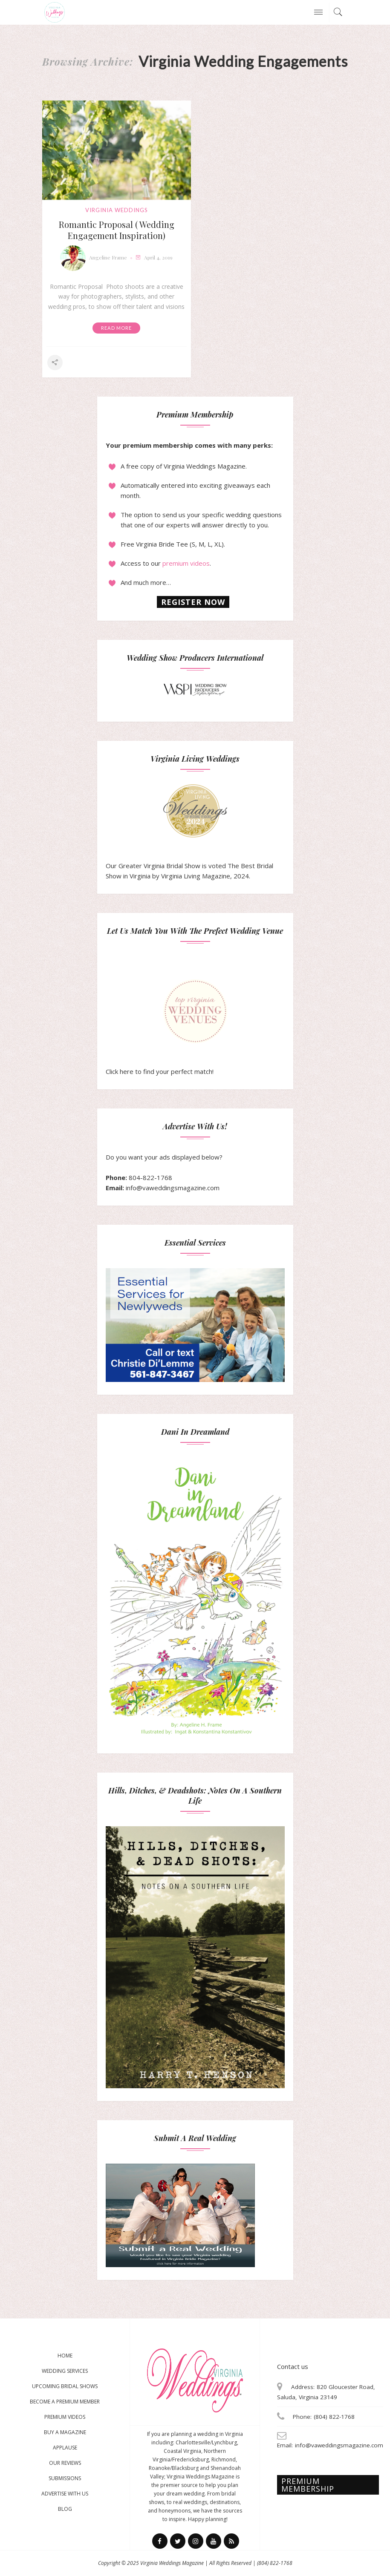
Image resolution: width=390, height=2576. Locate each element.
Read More (116, 328)
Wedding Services (65, 2371)
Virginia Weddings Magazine (172, 2563)
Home (65, 2355)
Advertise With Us (64, 2493)
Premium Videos (64, 2417)
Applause (65, 2447)
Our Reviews (65, 2463)
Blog (65, 2509)
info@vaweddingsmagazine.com (173, 1187)
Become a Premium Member (65, 2401)
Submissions (65, 2478)
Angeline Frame (108, 257)
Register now (193, 602)
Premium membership (307, 2485)
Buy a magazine (65, 2432)
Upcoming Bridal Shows (65, 2386)
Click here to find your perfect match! (166, 1027)
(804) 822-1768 (274, 2563)
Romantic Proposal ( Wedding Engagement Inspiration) (116, 230)
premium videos (186, 563)
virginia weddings (116, 210)
